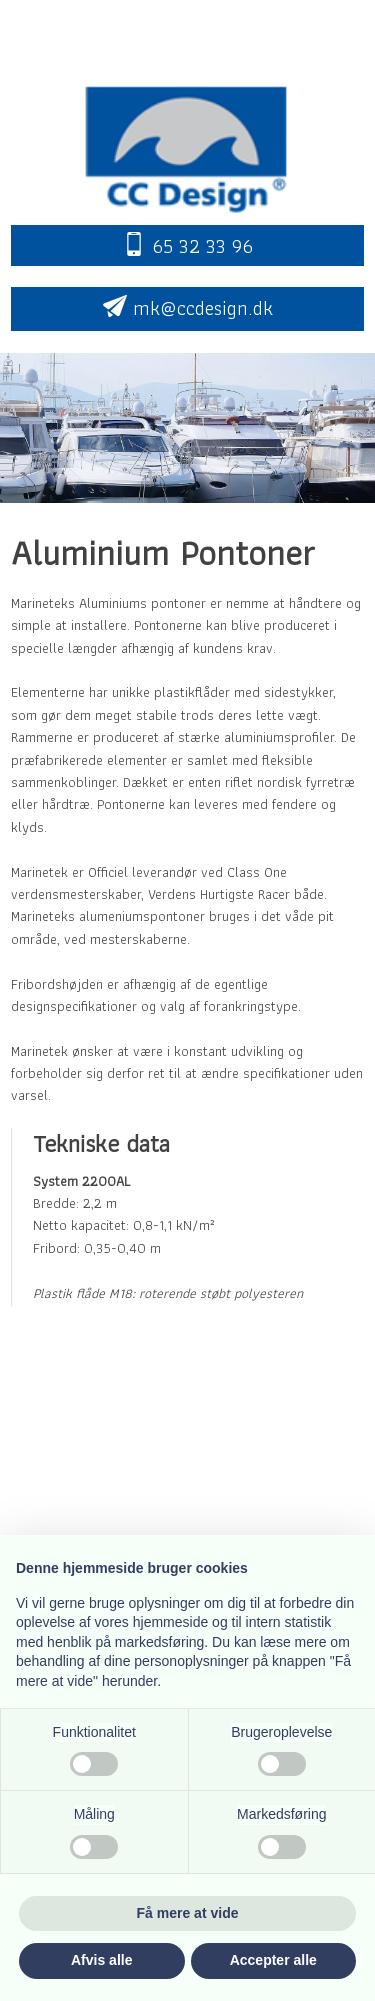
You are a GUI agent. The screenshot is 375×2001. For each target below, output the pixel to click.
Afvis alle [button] (101, 1960)
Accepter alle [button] (273, 1960)
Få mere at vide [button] (188, 1913)
